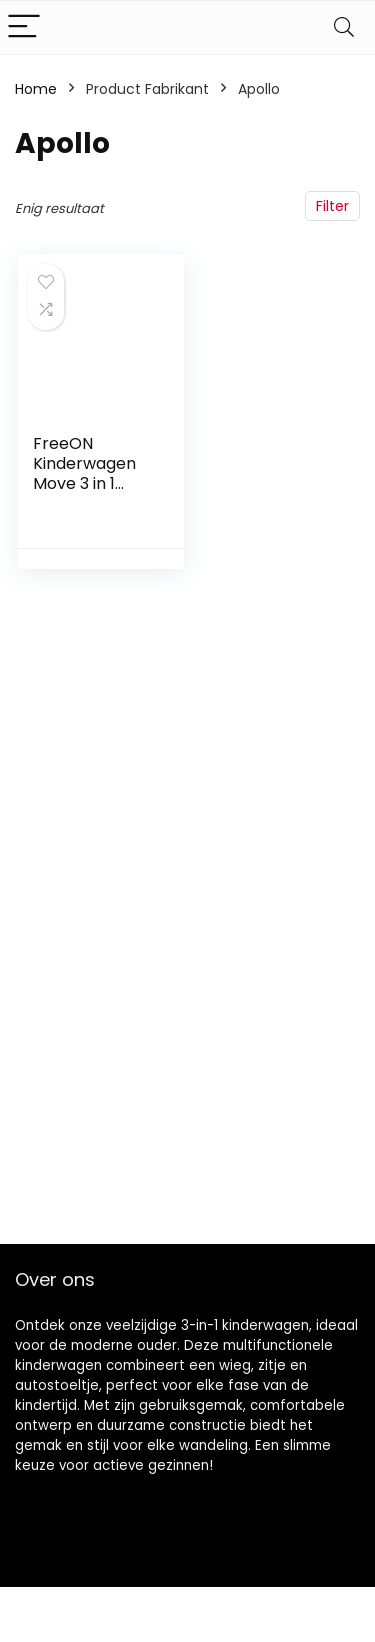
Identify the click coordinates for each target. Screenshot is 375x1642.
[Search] (344, 27)
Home (36, 89)
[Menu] (24, 27)
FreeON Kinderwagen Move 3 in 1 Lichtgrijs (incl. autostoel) (87, 483)
